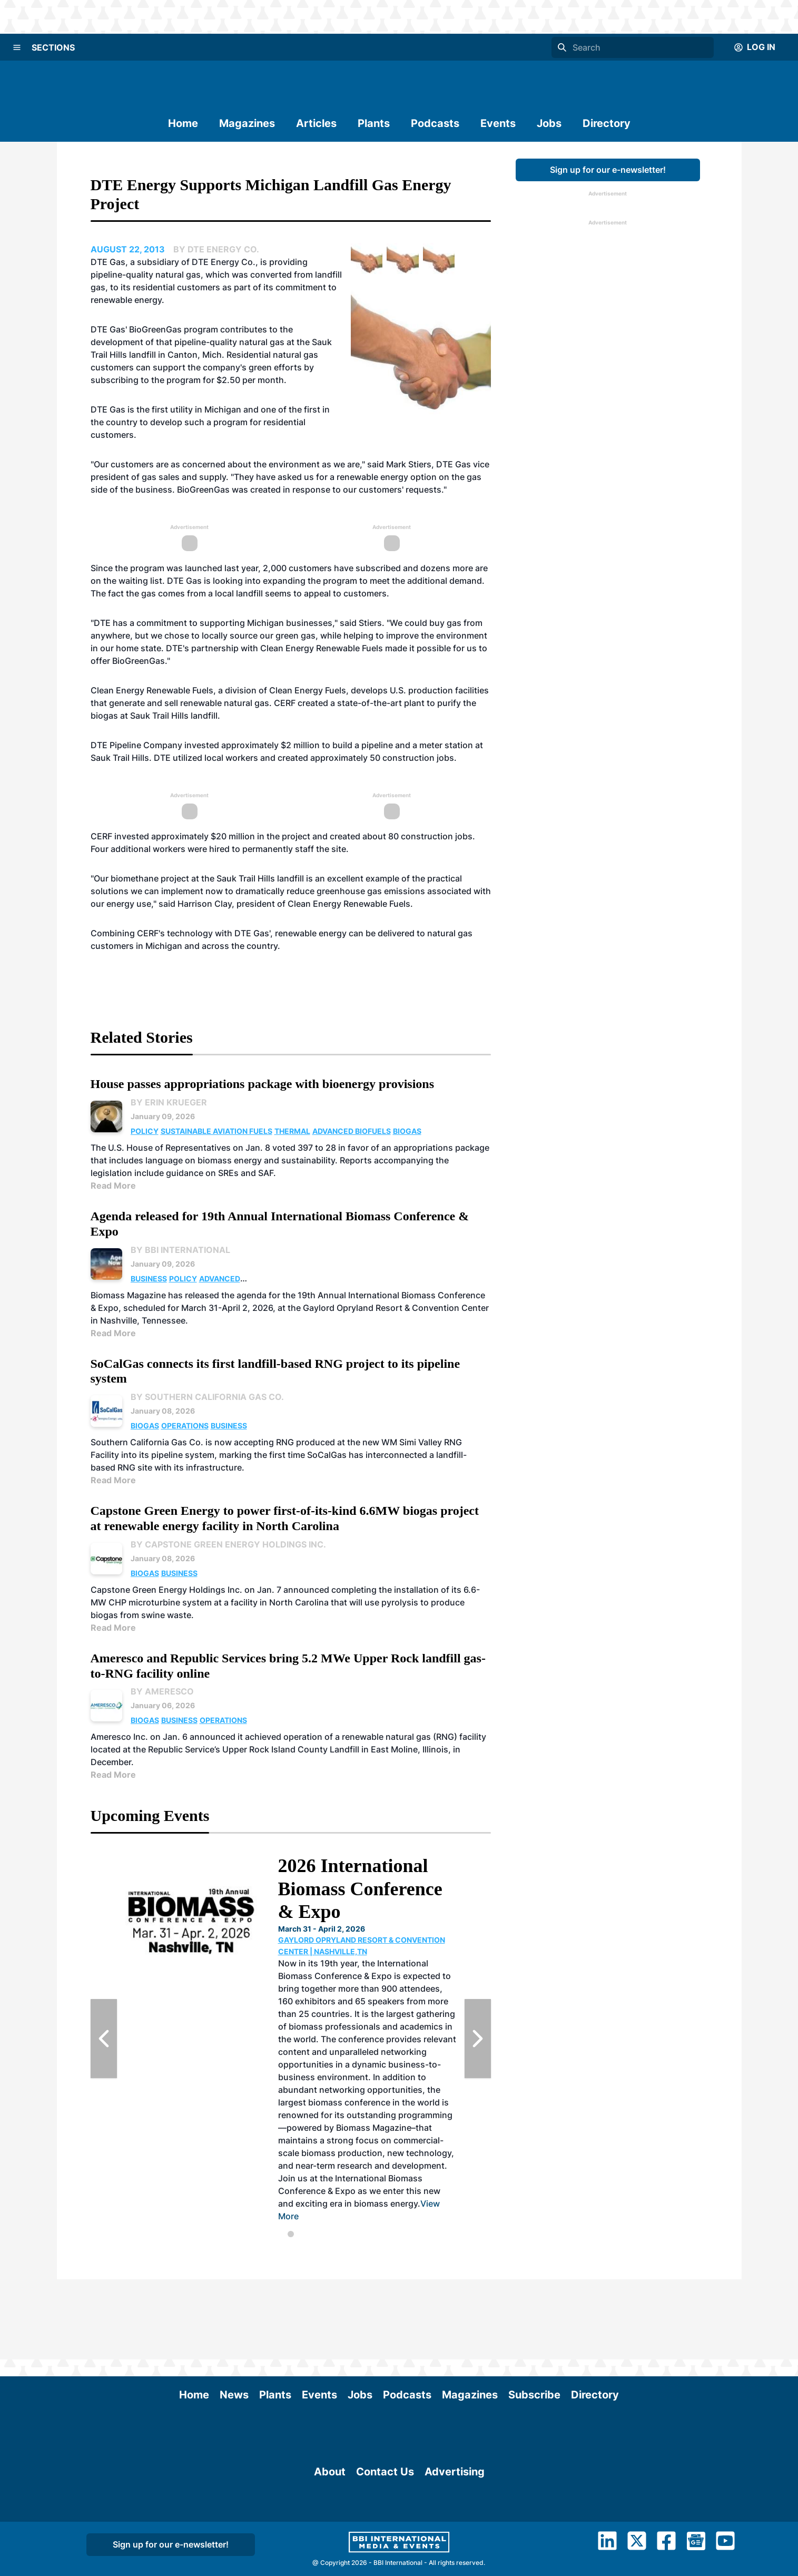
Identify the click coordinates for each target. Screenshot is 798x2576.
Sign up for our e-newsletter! (608, 169)
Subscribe (534, 2314)
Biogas (407, 1131)
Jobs (549, 123)
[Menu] (16, 47)
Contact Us (385, 2550)
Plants (374, 123)
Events (498, 123)
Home (183, 123)
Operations (185, 1425)
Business (149, 1278)
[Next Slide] (478, 2038)
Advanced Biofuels (351, 1131)
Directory (606, 123)
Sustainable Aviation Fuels (216, 1131)
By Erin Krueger (169, 1102)
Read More (113, 1185)
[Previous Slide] (104, 2038)
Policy (145, 1131)
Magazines (247, 123)
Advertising (455, 2550)
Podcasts (435, 123)
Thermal (292, 1131)
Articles (316, 123)
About (330, 2550)
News (234, 2314)
